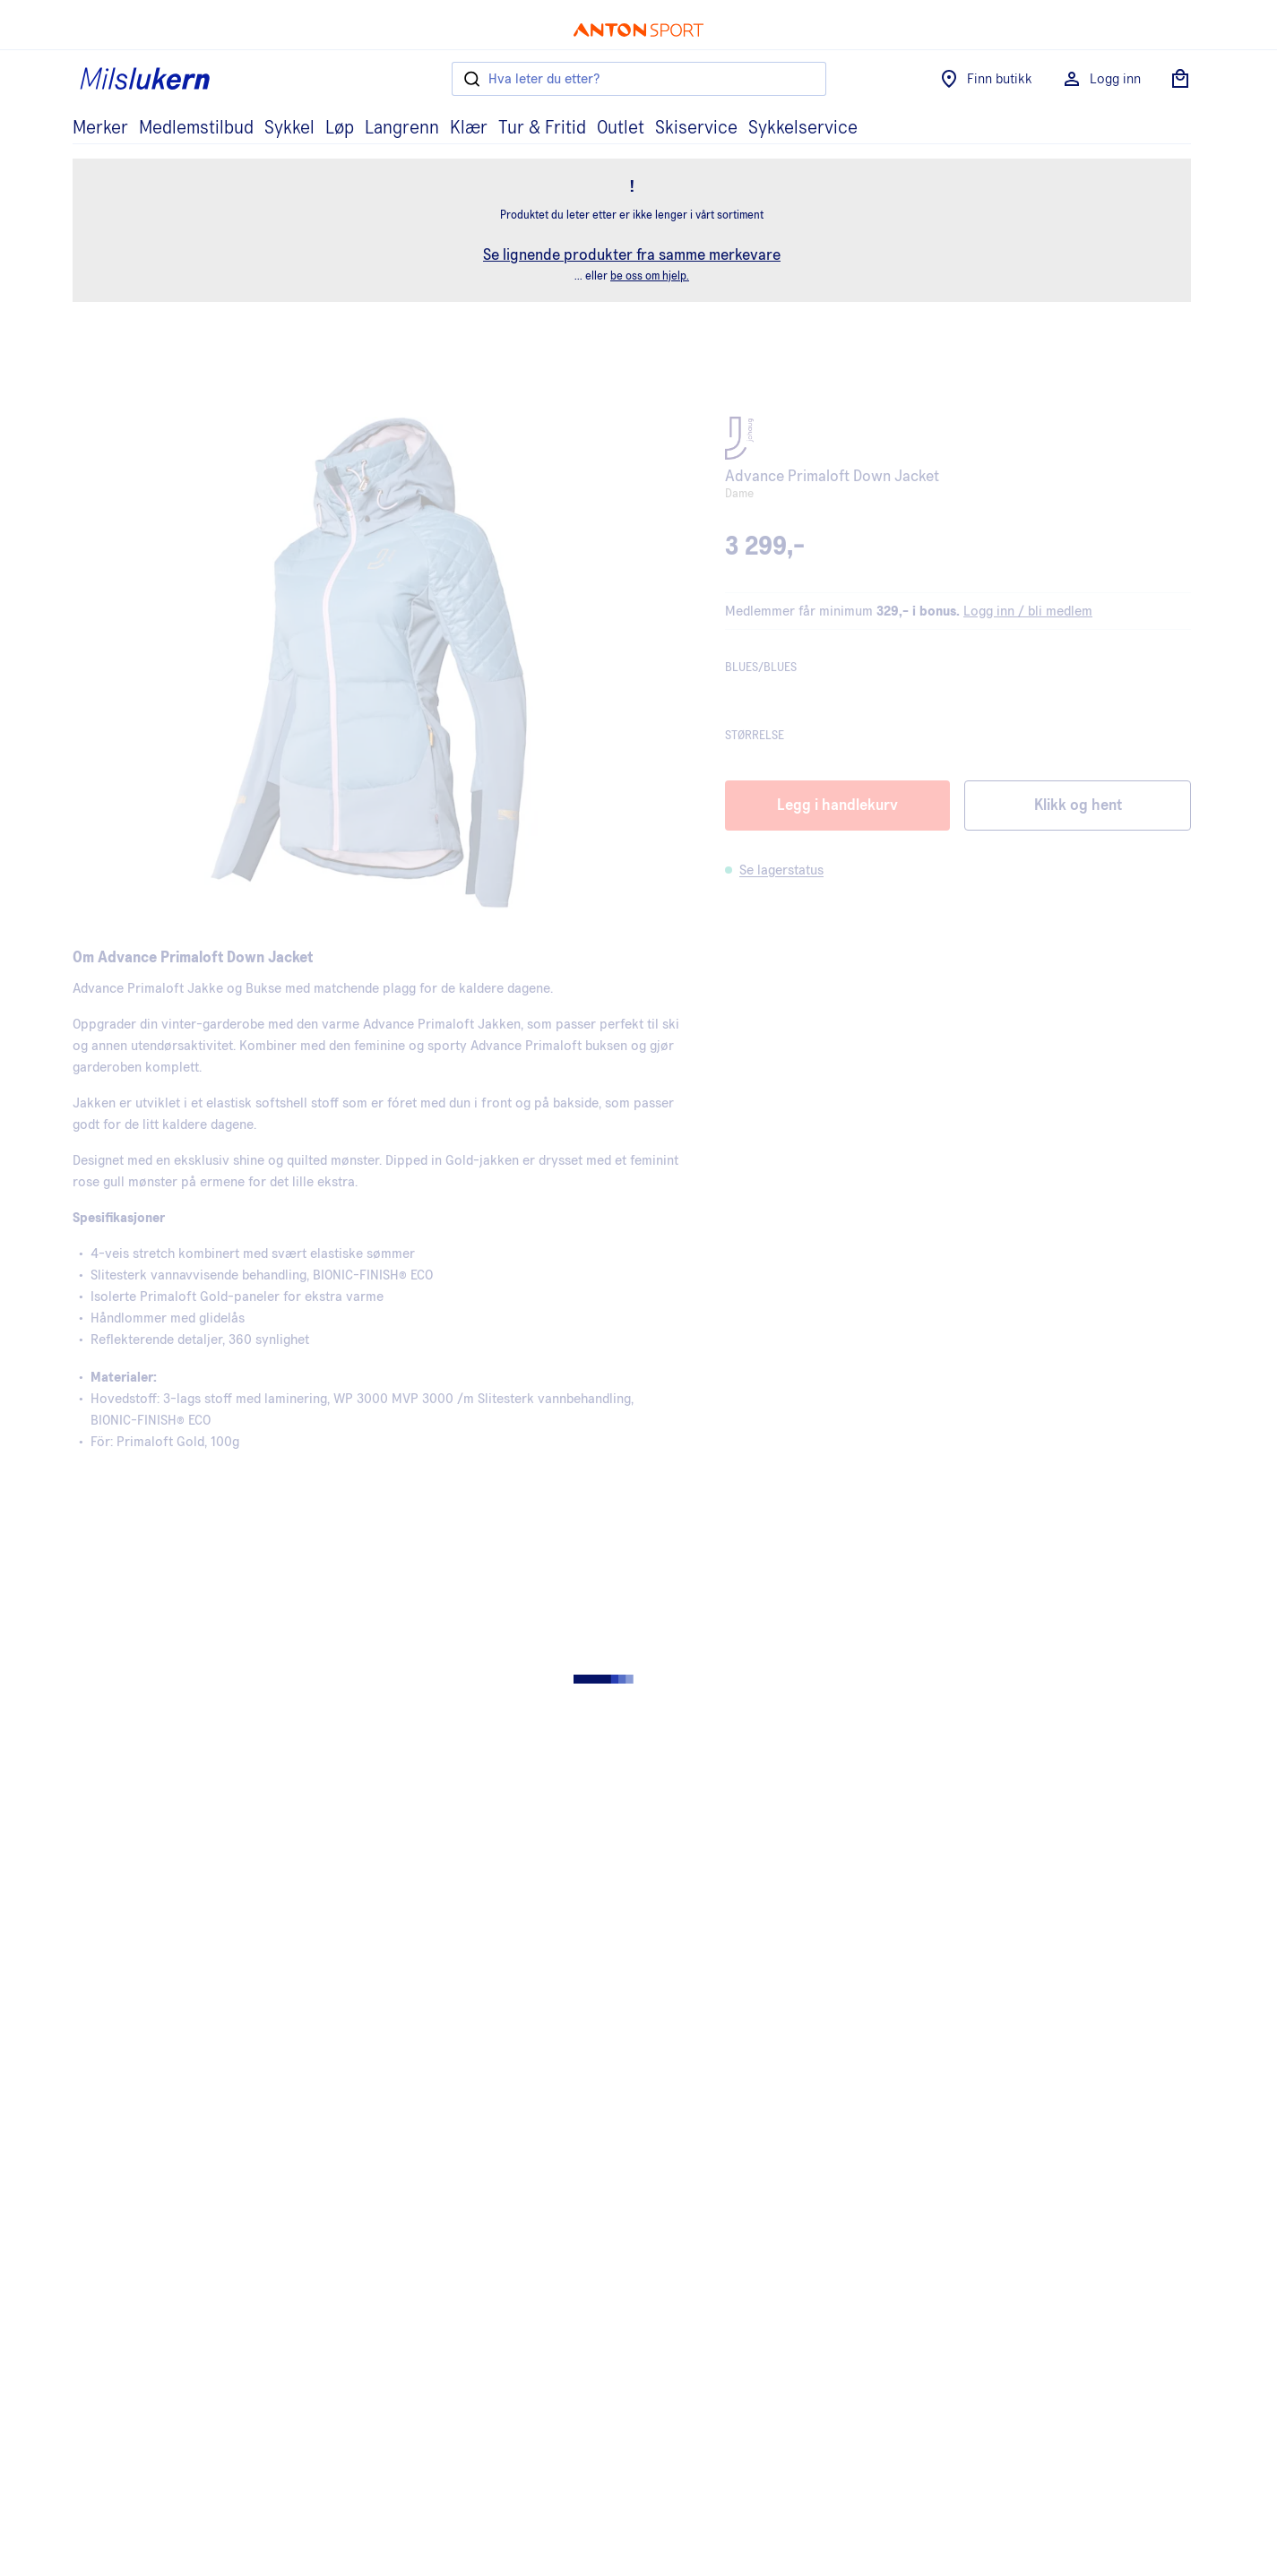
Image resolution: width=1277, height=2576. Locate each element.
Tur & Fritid (542, 128)
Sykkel (289, 128)
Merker (100, 128)
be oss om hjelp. (649, 276)
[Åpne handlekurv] (1180, 79)
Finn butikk (985, 79)
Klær (469, 128)
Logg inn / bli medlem (1027, 611)
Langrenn (402, 128)
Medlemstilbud (196, 128)
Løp (339, 128)
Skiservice (696, 128)
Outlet (620, 128)
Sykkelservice (803, 128)
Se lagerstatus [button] (781, 870)
